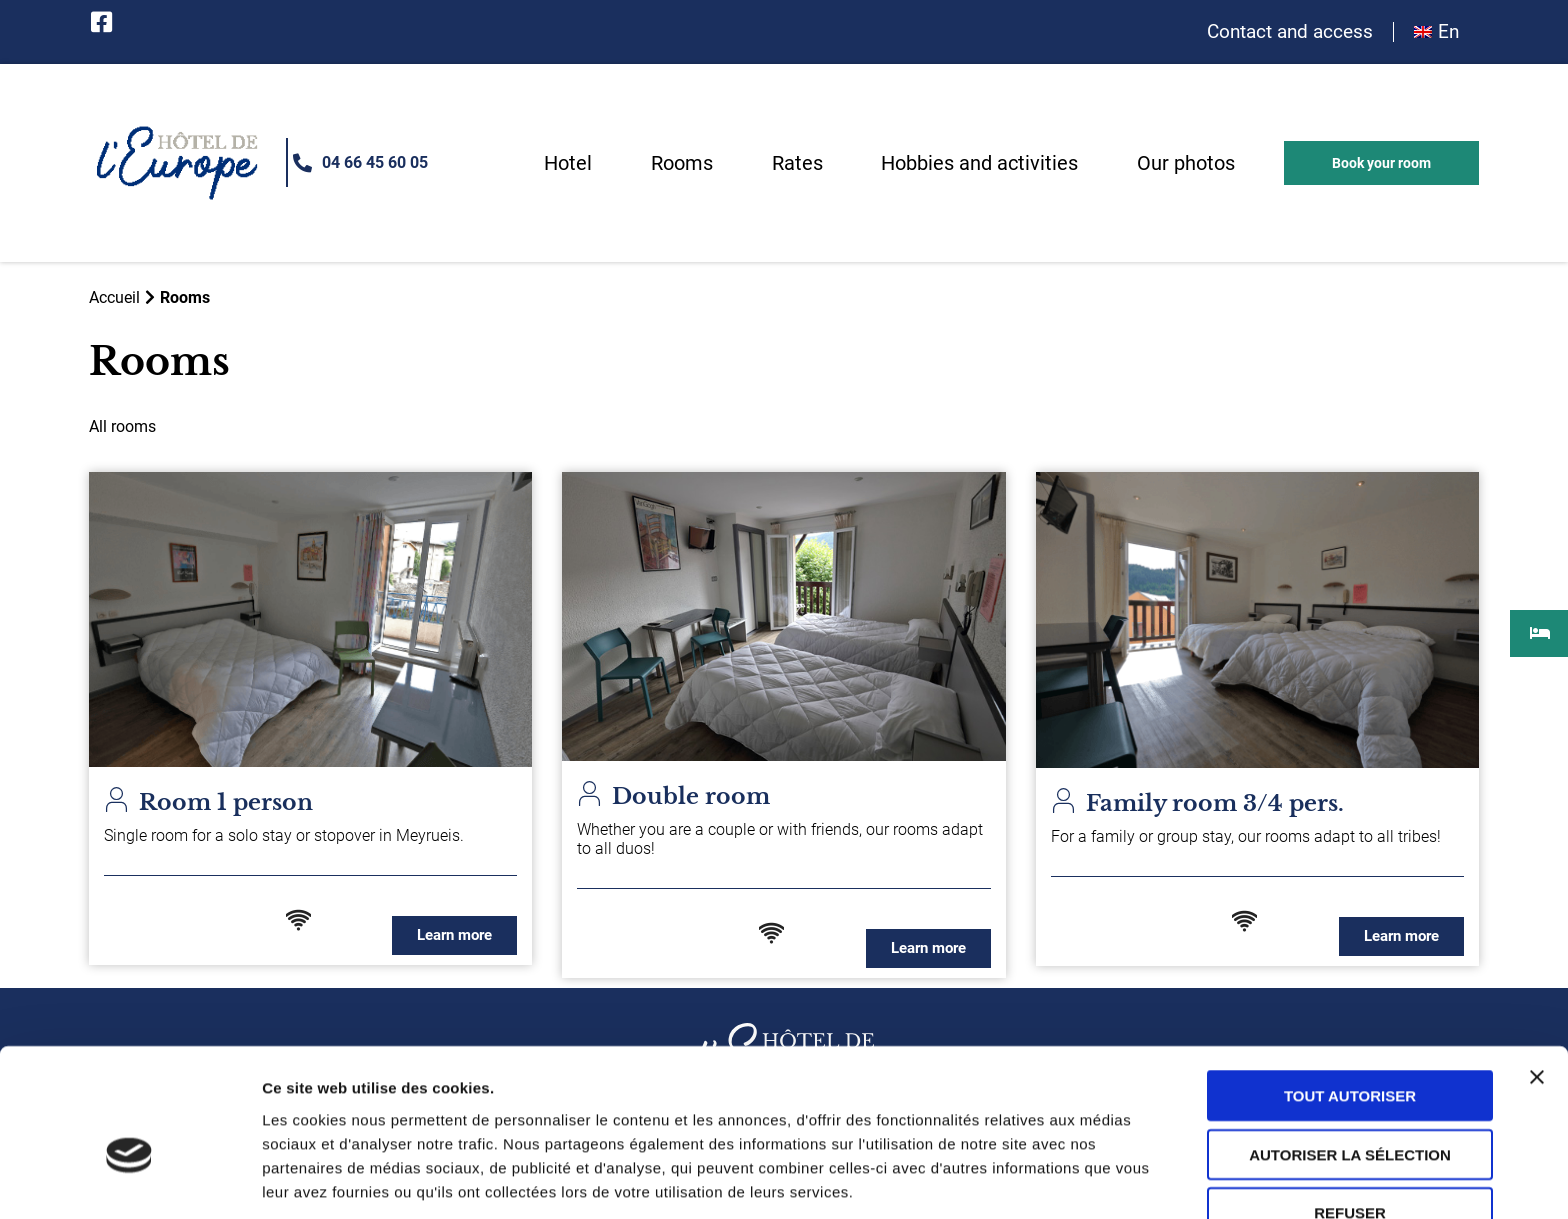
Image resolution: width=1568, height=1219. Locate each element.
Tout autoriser (1350, 989)
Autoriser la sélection (1350, 1048)
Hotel (568, 164)
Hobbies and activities (979, 164)
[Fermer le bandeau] (1537, 971)
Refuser (1350, 1106)
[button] (1381, 164)
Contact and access (1290, 33)
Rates (797, 164)
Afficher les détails (329, 1179)
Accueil (114, 297)
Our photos (1186, 164)
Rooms (682, 164)
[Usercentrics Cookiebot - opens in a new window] (129, 1180)
